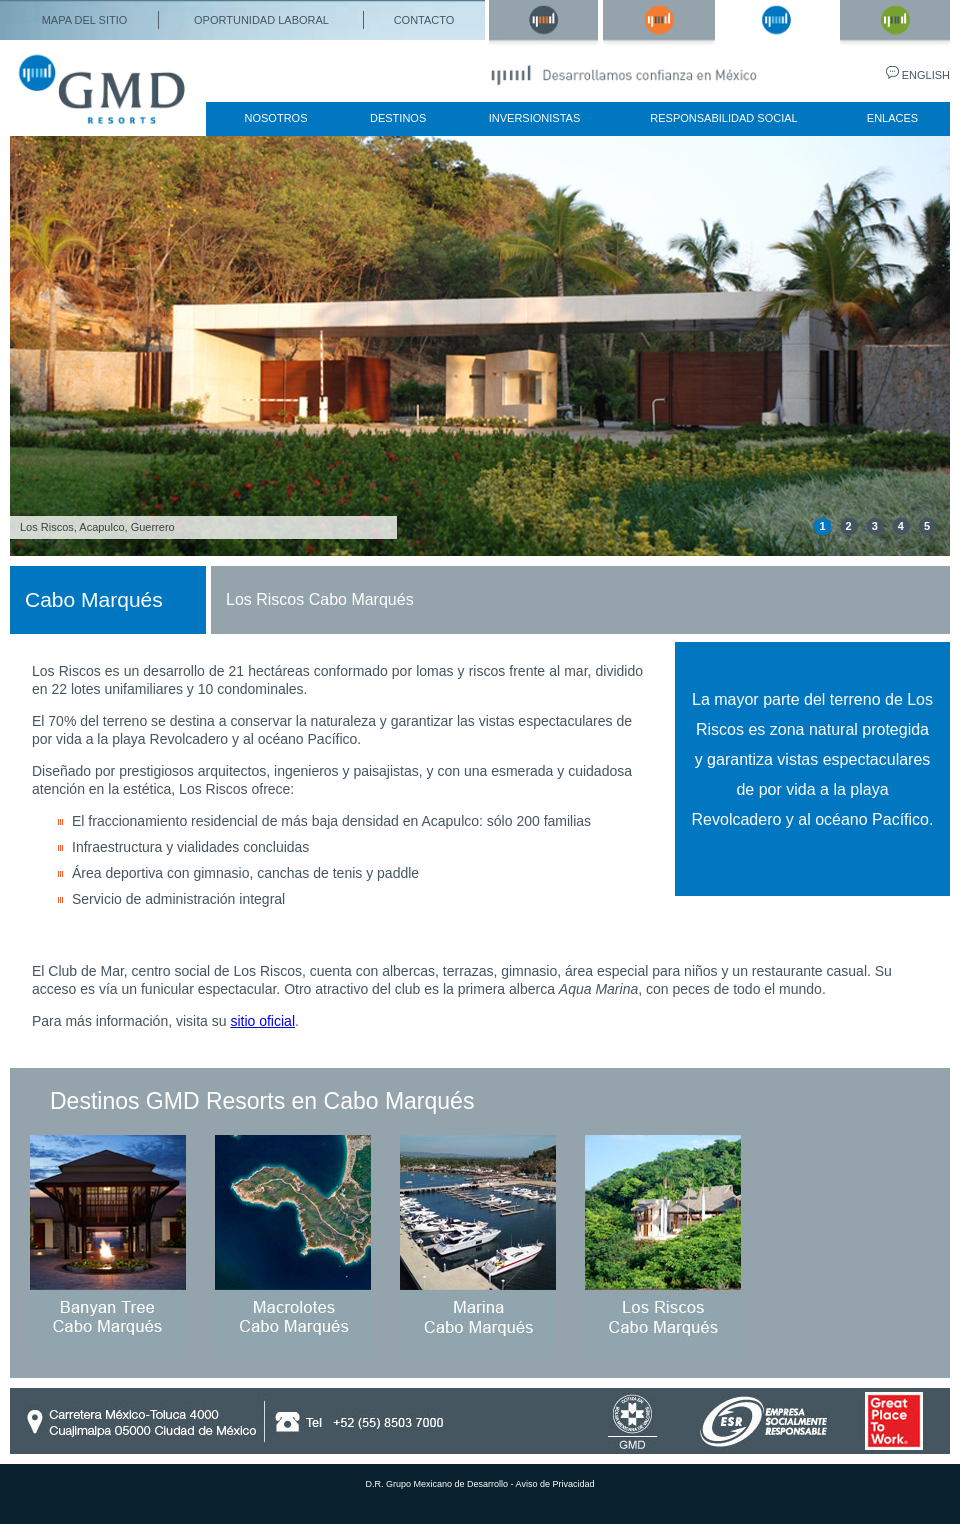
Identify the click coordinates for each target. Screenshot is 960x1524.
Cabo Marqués (94, 599)
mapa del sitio (85, 20)
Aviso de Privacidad (555, 1484)
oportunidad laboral (261, 20)
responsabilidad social (723, 118)
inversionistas (534, 118)
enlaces (892, 118)
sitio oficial (262, 1021)
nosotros (276, 118)
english (926, 75)
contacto (424, 20)
